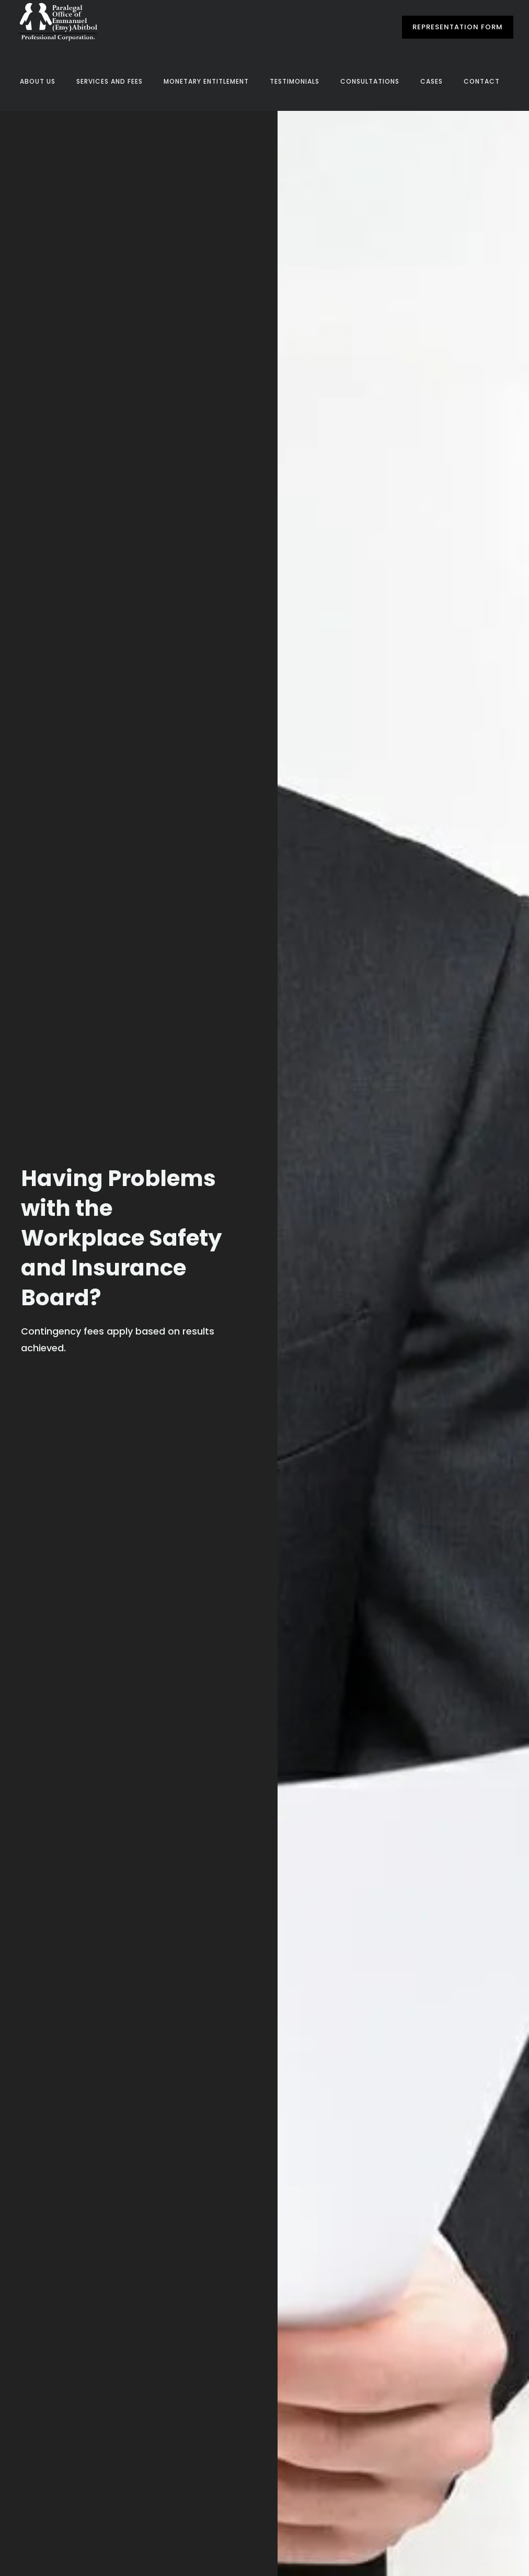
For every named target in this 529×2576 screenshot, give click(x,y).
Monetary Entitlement (206, 81)
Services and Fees (109, 81)
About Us (37, 81)
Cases (431, 81)
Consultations (369, 81)
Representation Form (457, 27)
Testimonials (294, 81)
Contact (482, 81)
